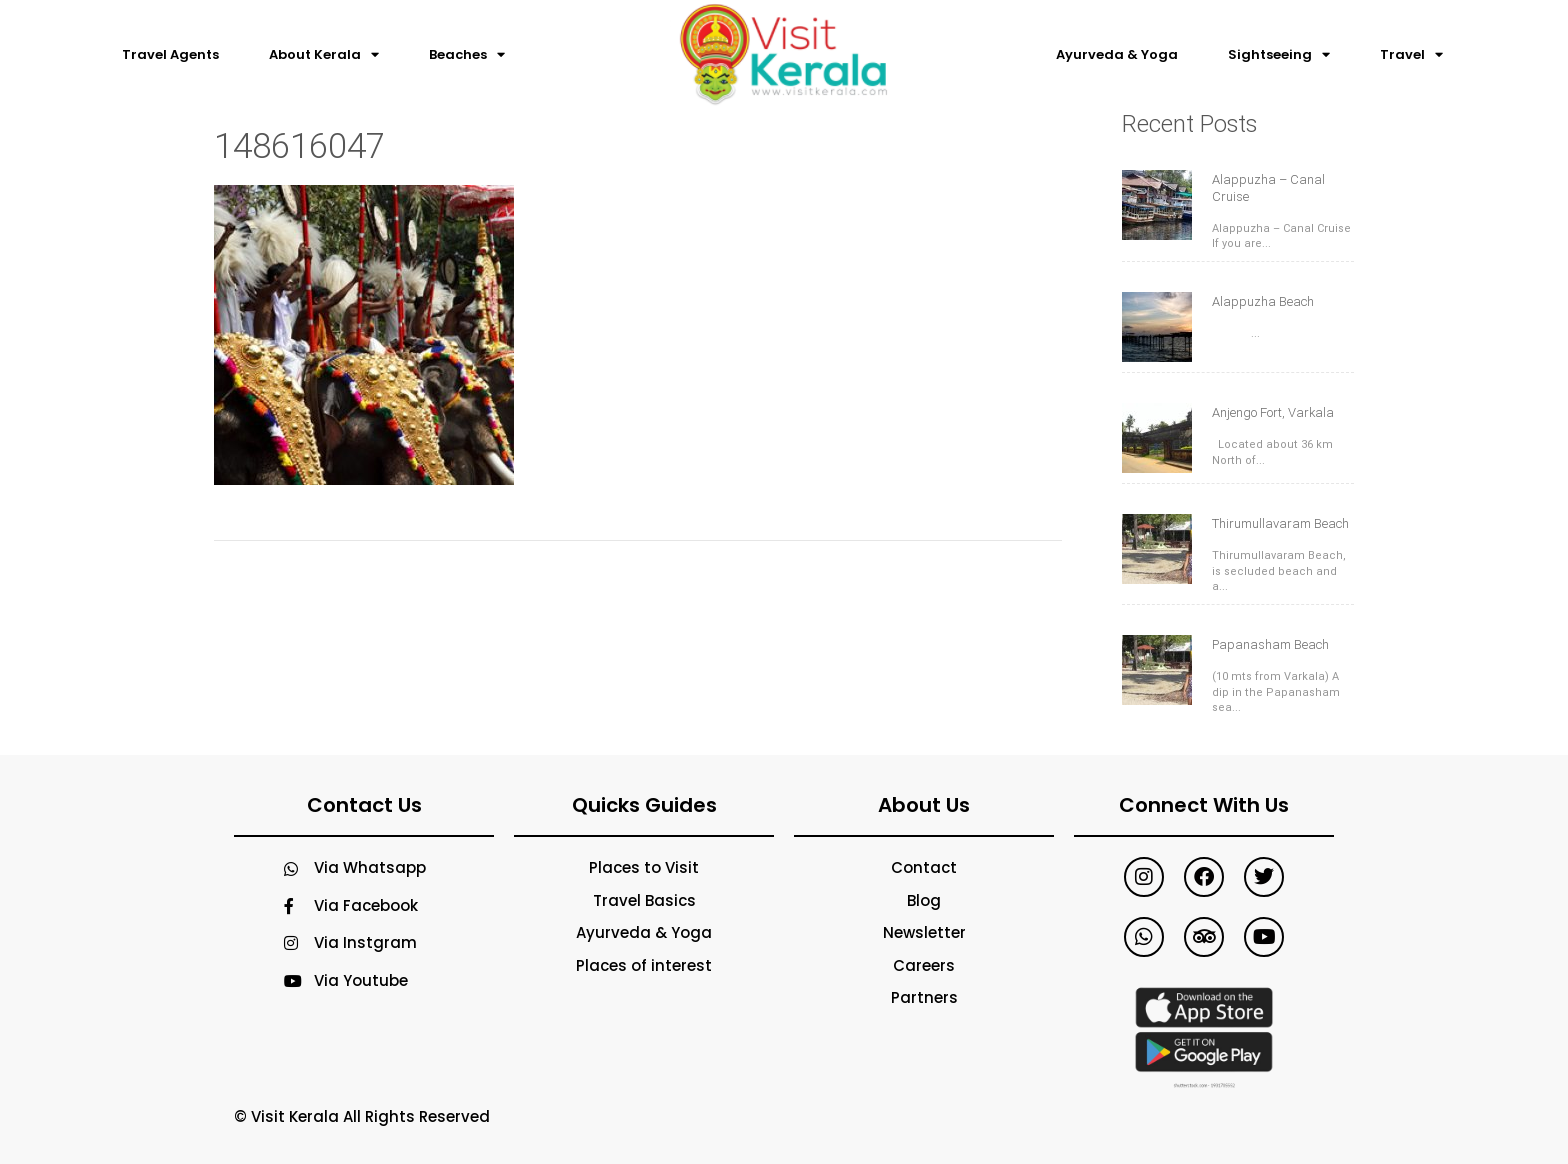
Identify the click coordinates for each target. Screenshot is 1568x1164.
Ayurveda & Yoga (1117, 54)
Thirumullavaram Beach (1280, 523)
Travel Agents (170, 54)
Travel (1411, 54)
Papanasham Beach (1270, 644)
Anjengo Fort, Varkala (1273, 412)
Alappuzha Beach (1263, 301)
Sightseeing (1279, 54)
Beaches (467, 54)
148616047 (299, 146)
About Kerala (324, 54)
